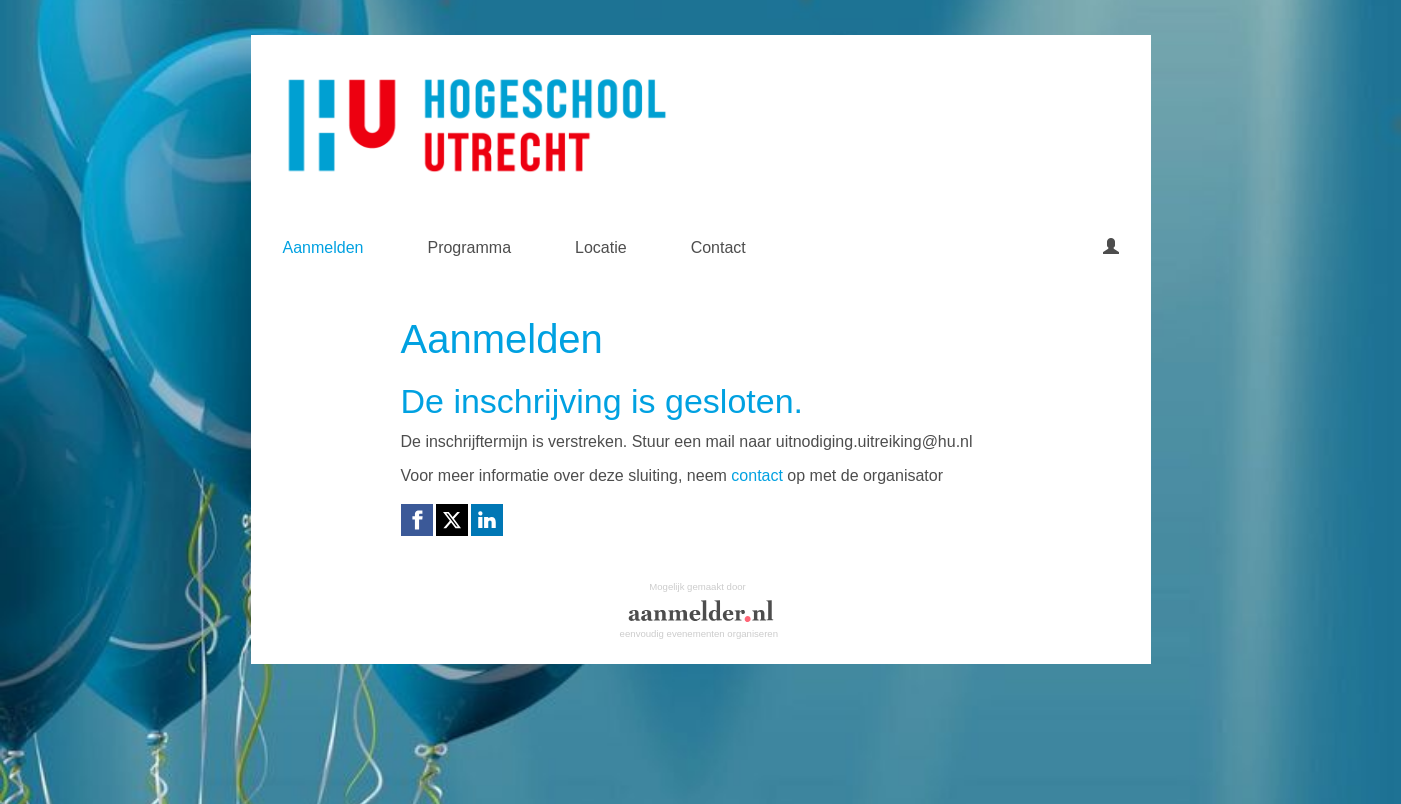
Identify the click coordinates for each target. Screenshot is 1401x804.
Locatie (601, 247)
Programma (469, 247)
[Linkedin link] (487, 520)
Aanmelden (323, 247)
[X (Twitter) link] (452, 520)
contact (757, 475)
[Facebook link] (417, 520)
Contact (718, 247)
